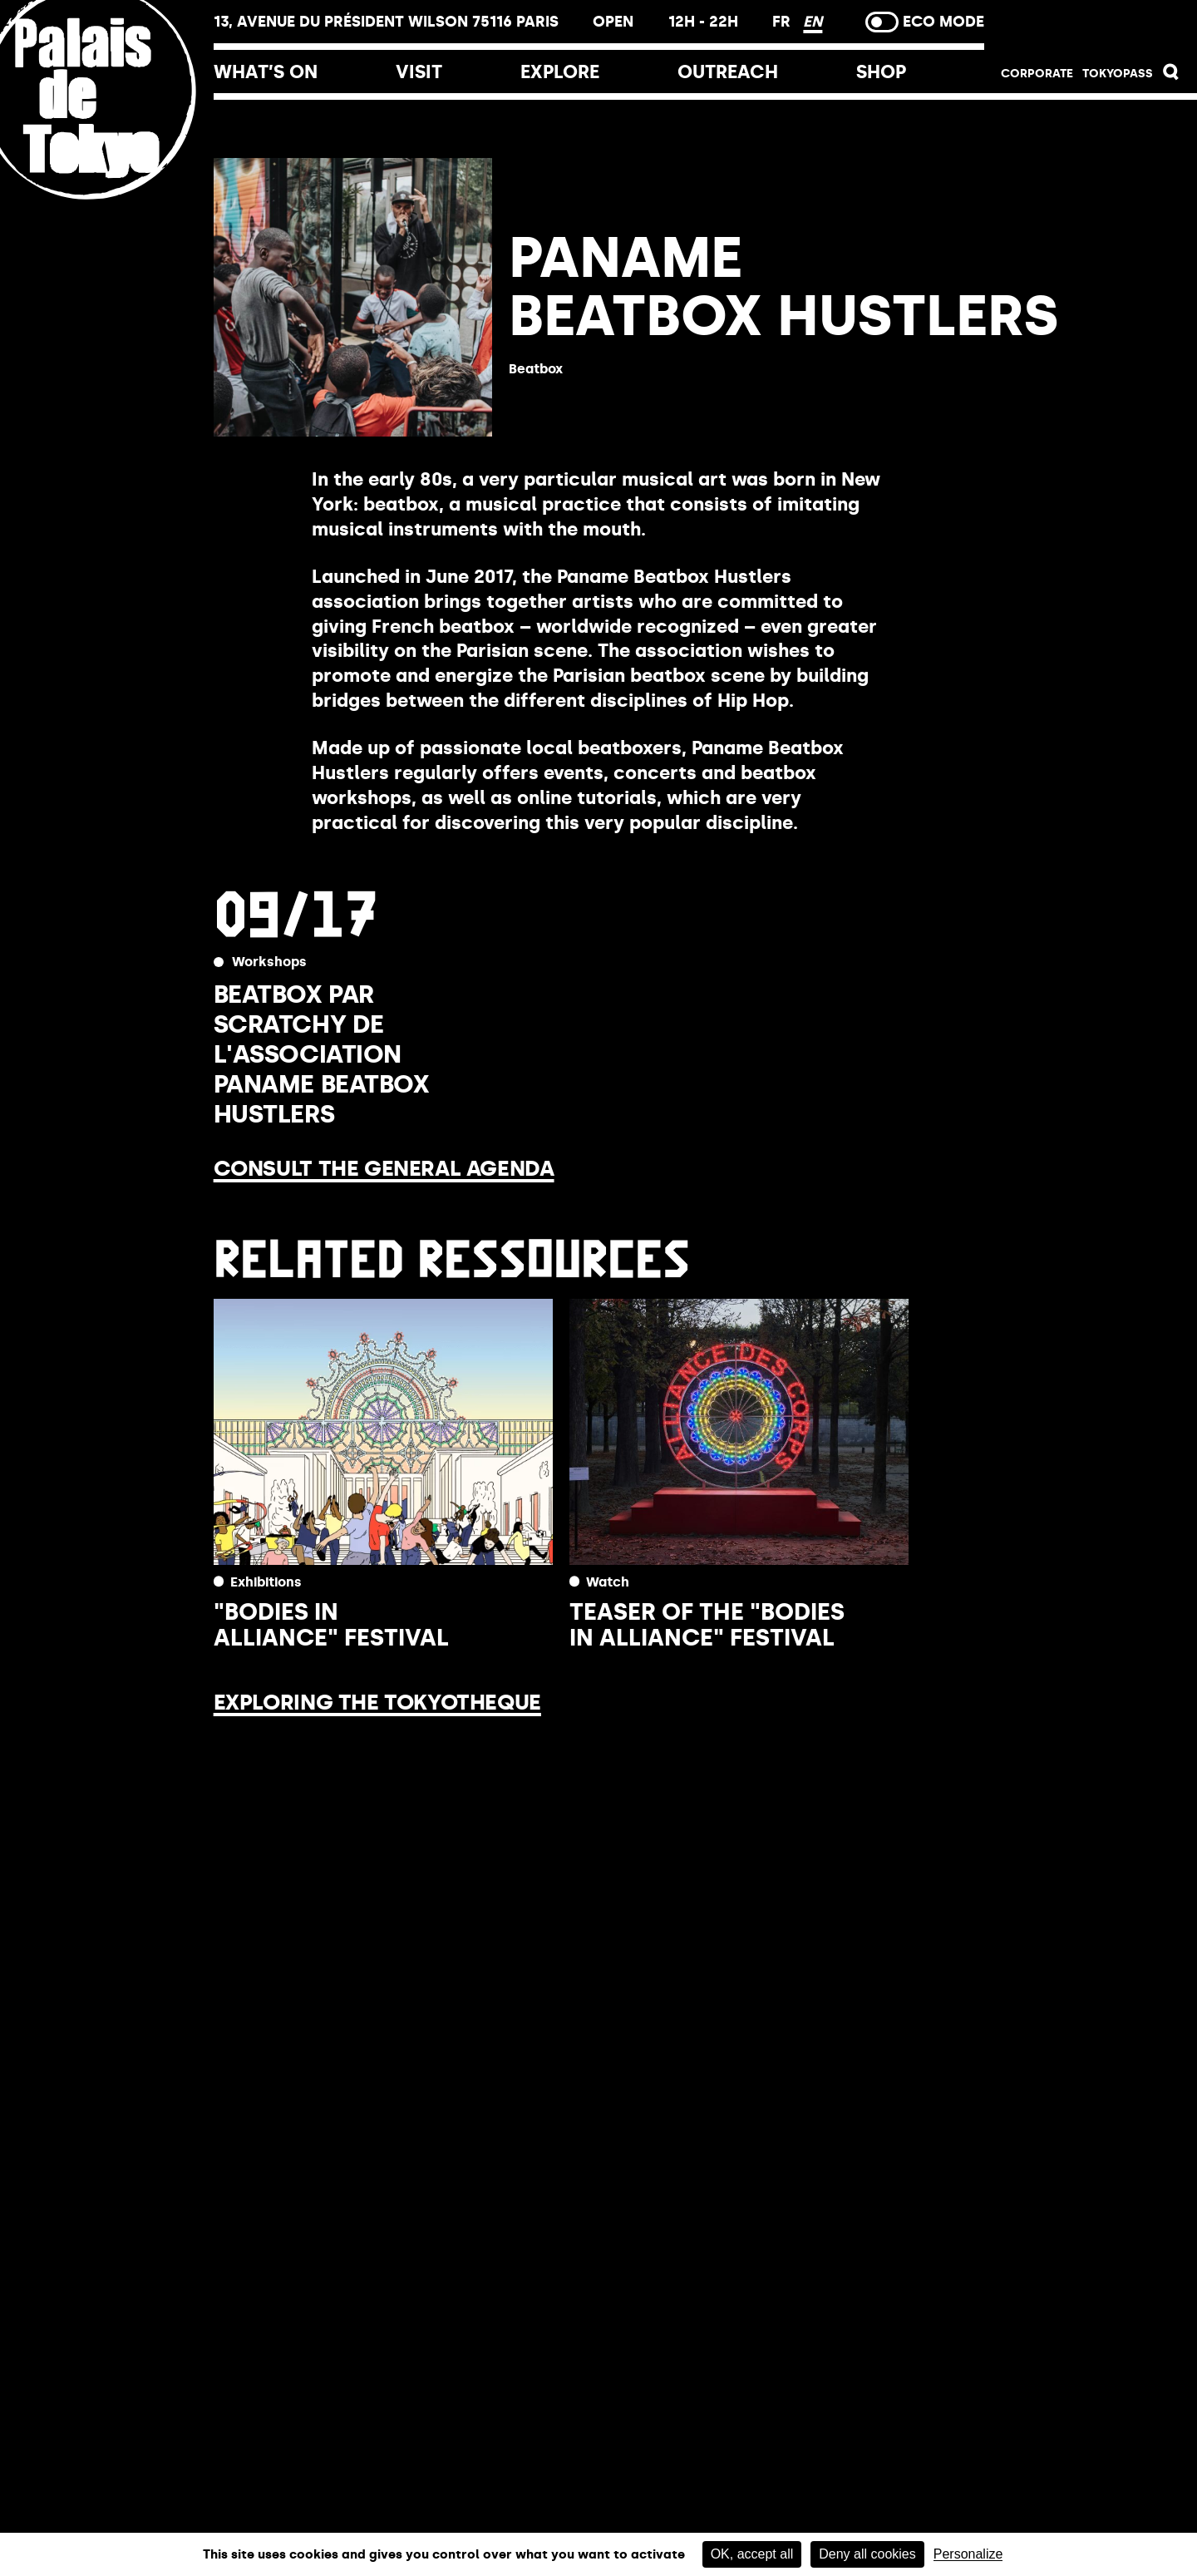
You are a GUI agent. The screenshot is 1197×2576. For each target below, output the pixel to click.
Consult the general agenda (384, 1168)
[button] (1171, 76)
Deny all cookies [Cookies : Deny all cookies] (867, 2554)
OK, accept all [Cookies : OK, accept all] (752, 2554)
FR (783, 21)
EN (812, 21)
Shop (881, 72)
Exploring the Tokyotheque (377, 1702)
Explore (559, 72)
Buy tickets (1090, 27)
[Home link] (107, 201)
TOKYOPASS (1117, 74)
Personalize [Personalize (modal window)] (968, 2554)
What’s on (266, 72)
